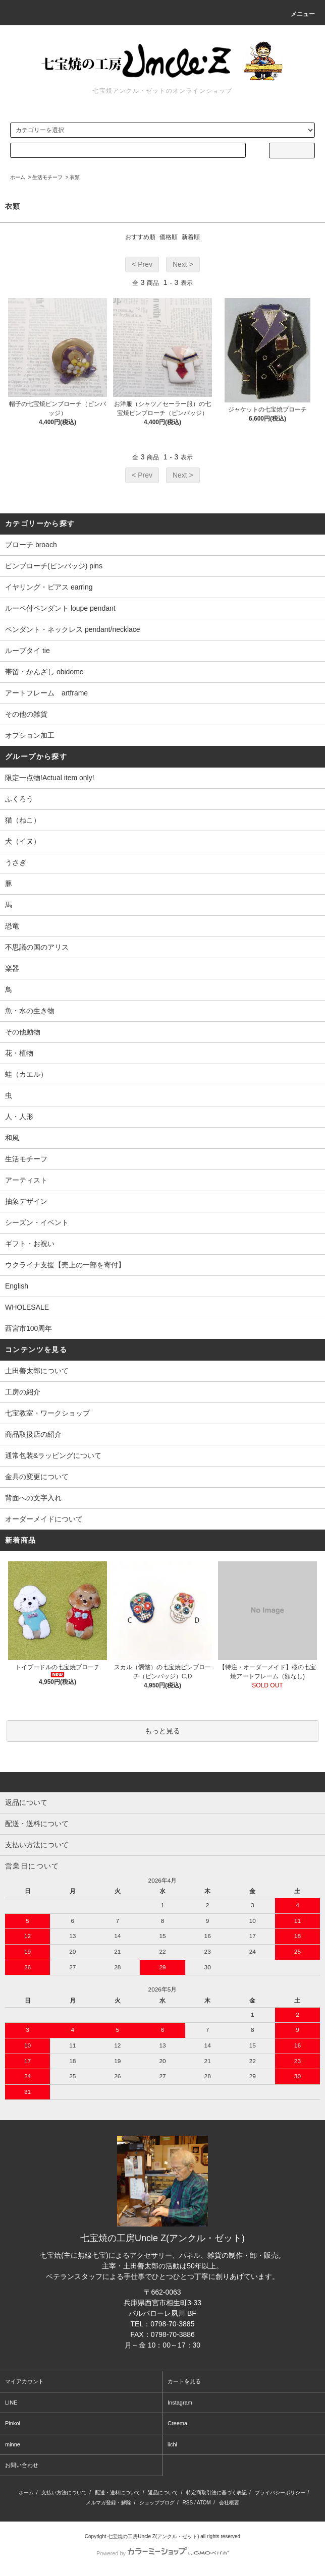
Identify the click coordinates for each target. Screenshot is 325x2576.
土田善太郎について (37, 1371)
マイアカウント (24, 2381)
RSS (188, 2502)
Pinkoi (12, 2423)
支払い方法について (64, 2492)
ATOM (204, 2502)
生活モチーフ (47, 177)
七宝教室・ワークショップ (47, 1413)
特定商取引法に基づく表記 (216, 2492)
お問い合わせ (21, 2465)
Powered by (162, 2553)
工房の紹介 (22, 1392)
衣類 (75, 177)
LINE (11, 2402)
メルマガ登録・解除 (108, 2502)
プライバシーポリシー (280, 2492)
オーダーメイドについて (44, 1519)
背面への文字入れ (33, 1498)
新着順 (191, 237)
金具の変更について (37, 1477)
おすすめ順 (140, 237)
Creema (177, 2423)
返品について (163, 2492)
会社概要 (229, 2502)
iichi (172, 2444)
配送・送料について (117, 2492)
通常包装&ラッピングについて (53, 1455)
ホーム (17, 177)
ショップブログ (157, 2502)
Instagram (180, 2402)
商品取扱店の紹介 (33, 1434)
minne (12, 2444)
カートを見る (184, 2381)
